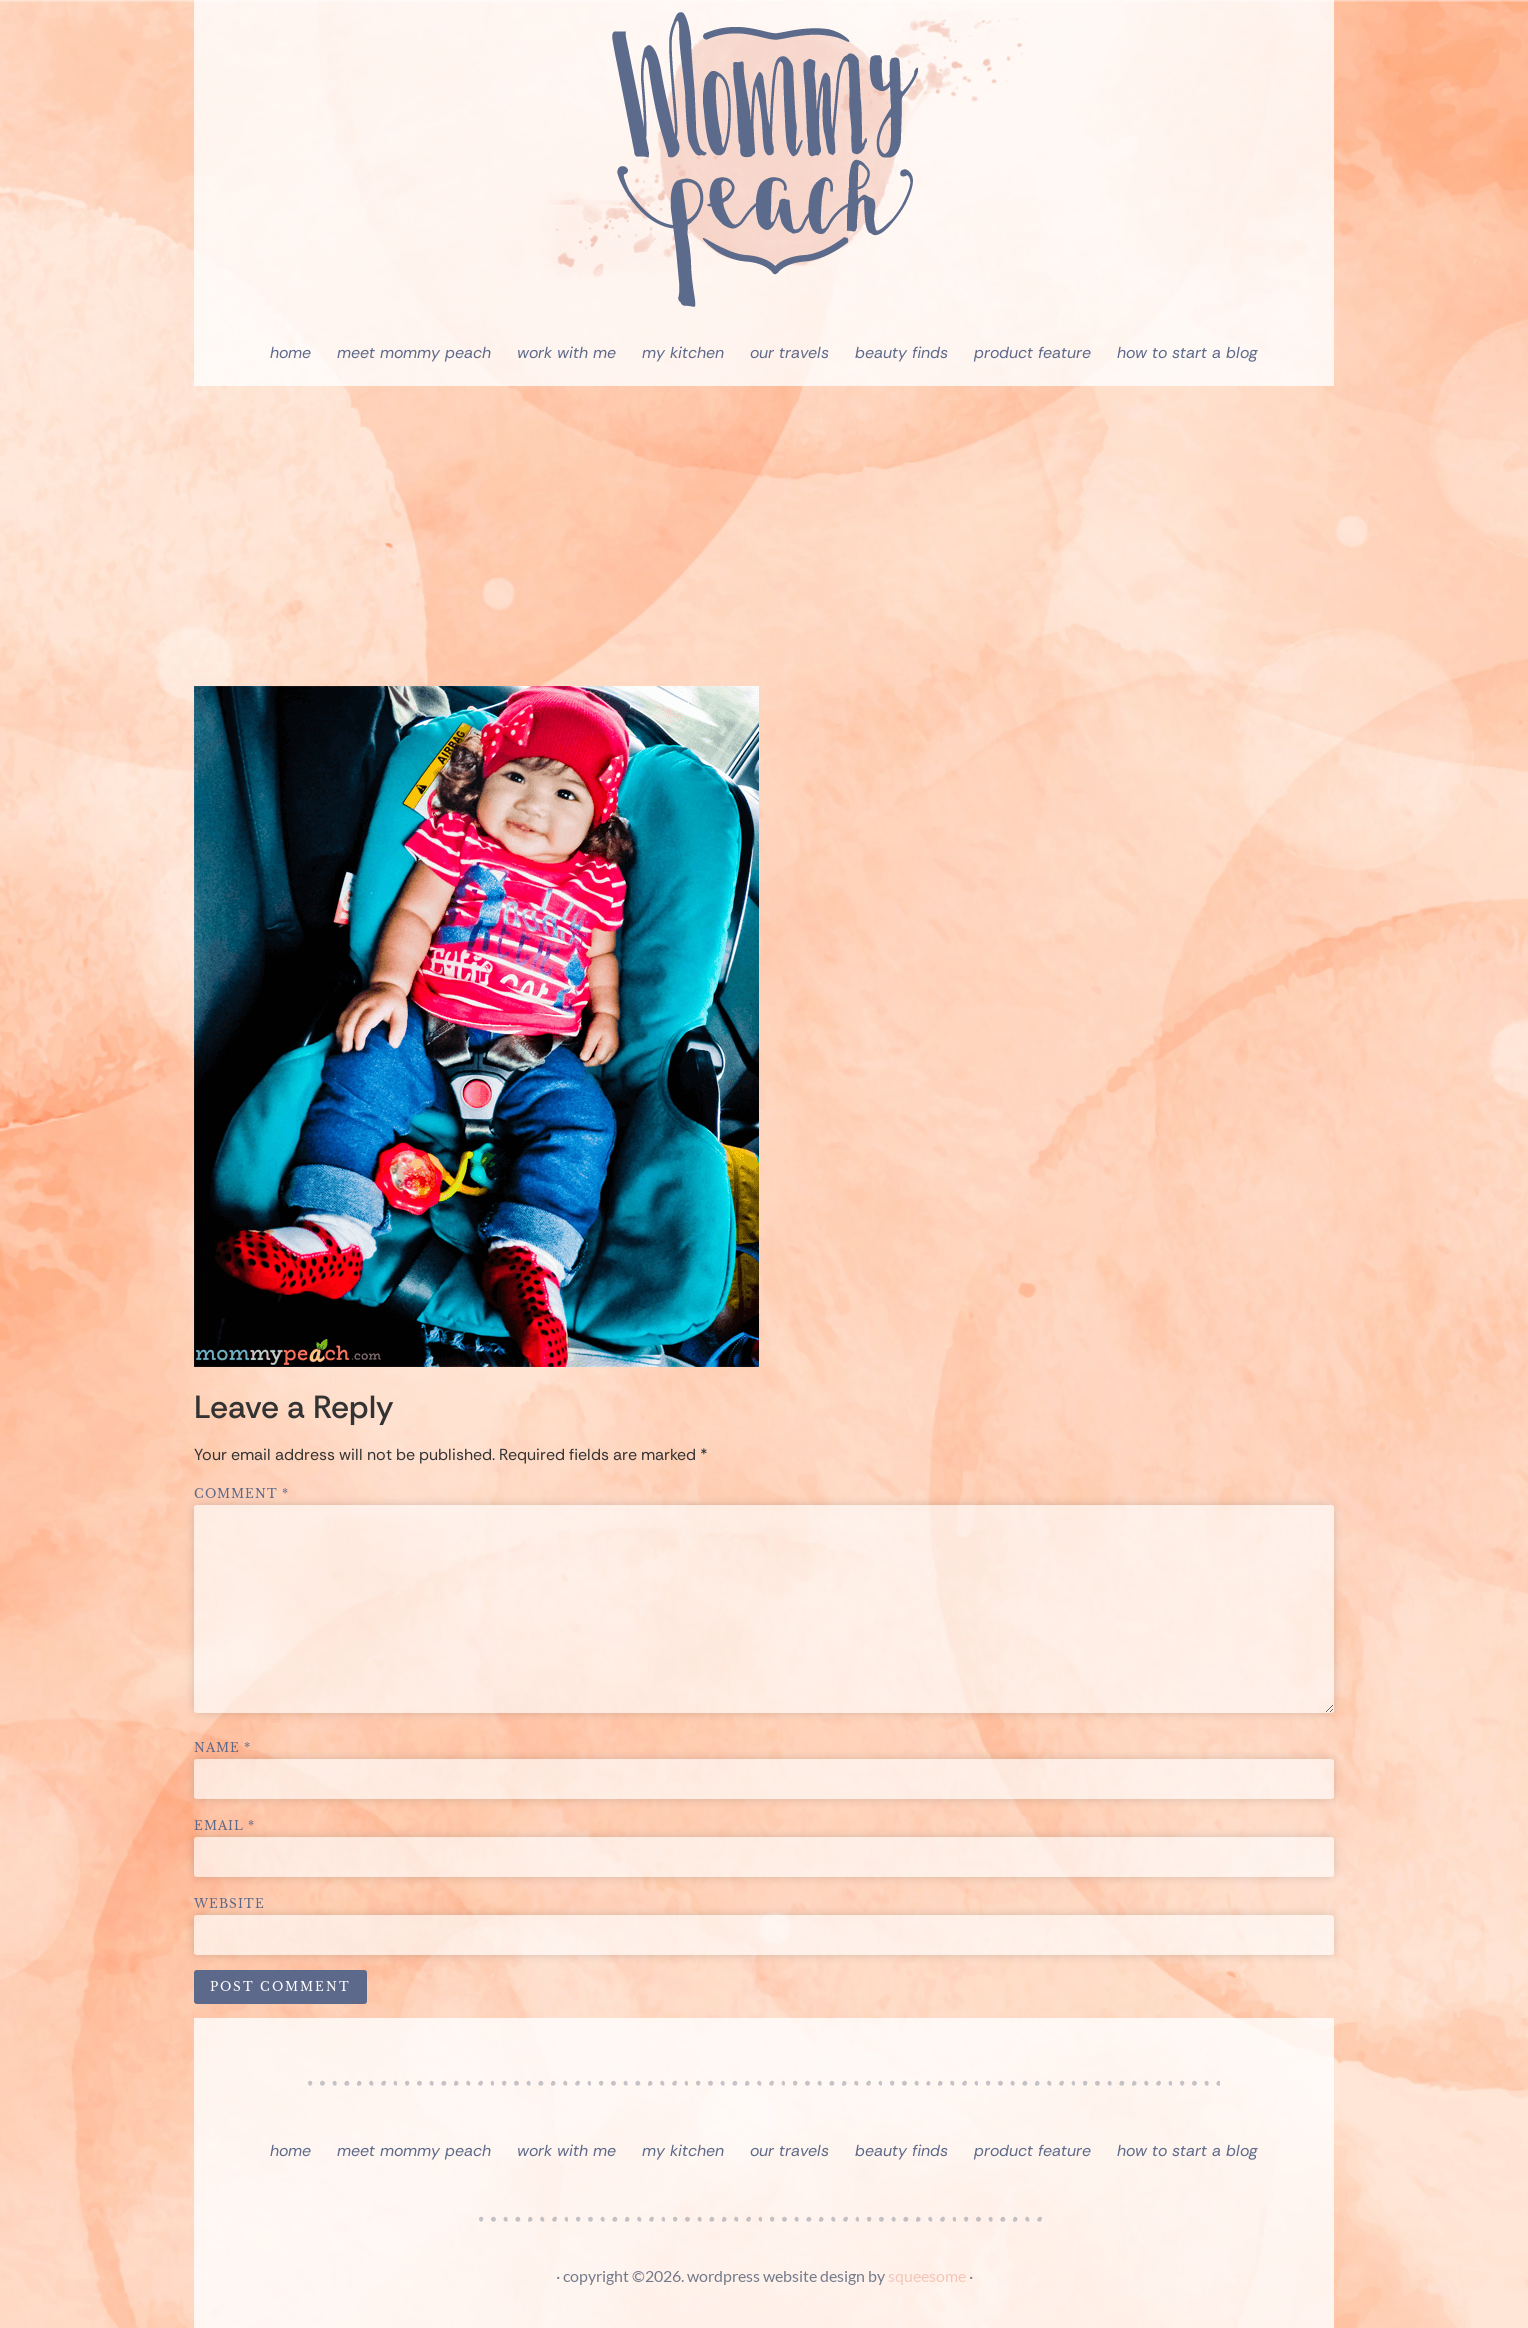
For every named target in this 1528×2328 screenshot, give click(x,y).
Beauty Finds (901, 352)
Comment (241, 1494)
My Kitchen (683, 352)
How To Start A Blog (1187, 352)
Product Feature (1032, 352)
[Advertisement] (764, 536)
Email (224, 1826)
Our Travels (789, 352)
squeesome (927, 2275)
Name (222, 1748)
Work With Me (566, 352)
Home (290, 352)
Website (229, 1904)
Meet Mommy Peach (414, 352)
